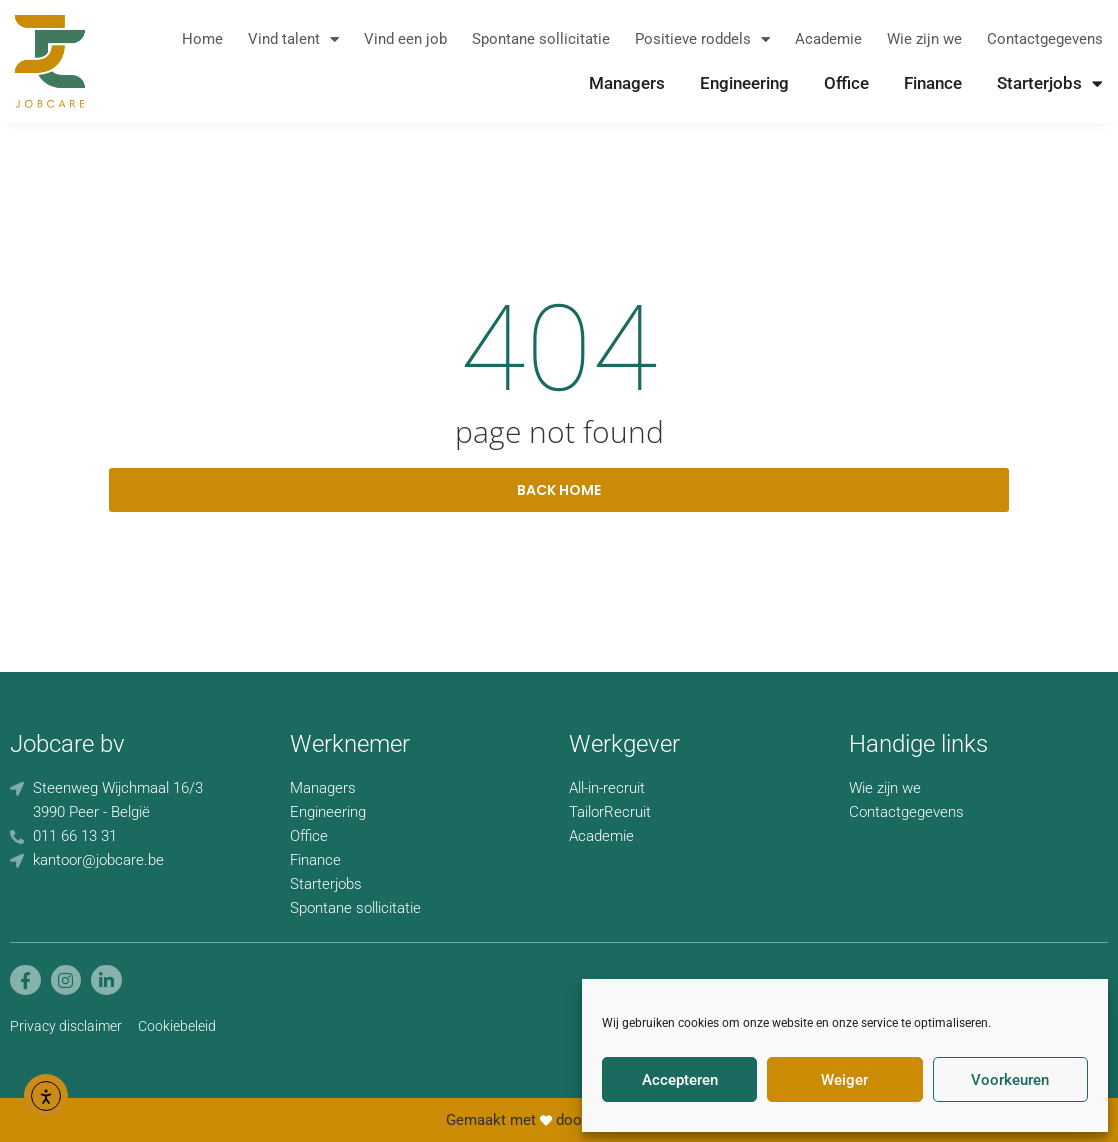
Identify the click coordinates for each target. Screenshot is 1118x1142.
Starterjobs (1050, 83)
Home (202, 39)
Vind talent (293, 39)
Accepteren (680, 1080)
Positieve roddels (702, 39)
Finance (933, 83)
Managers (627, 83)
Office (846, 83)
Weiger (844, 1080)
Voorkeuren (1010, 1080)
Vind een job (405, 39)
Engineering (744, 83)
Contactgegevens (1045, 39)
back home (559, 490)
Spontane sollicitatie (541, 39)
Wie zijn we (924, 39)
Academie (828, 39)
